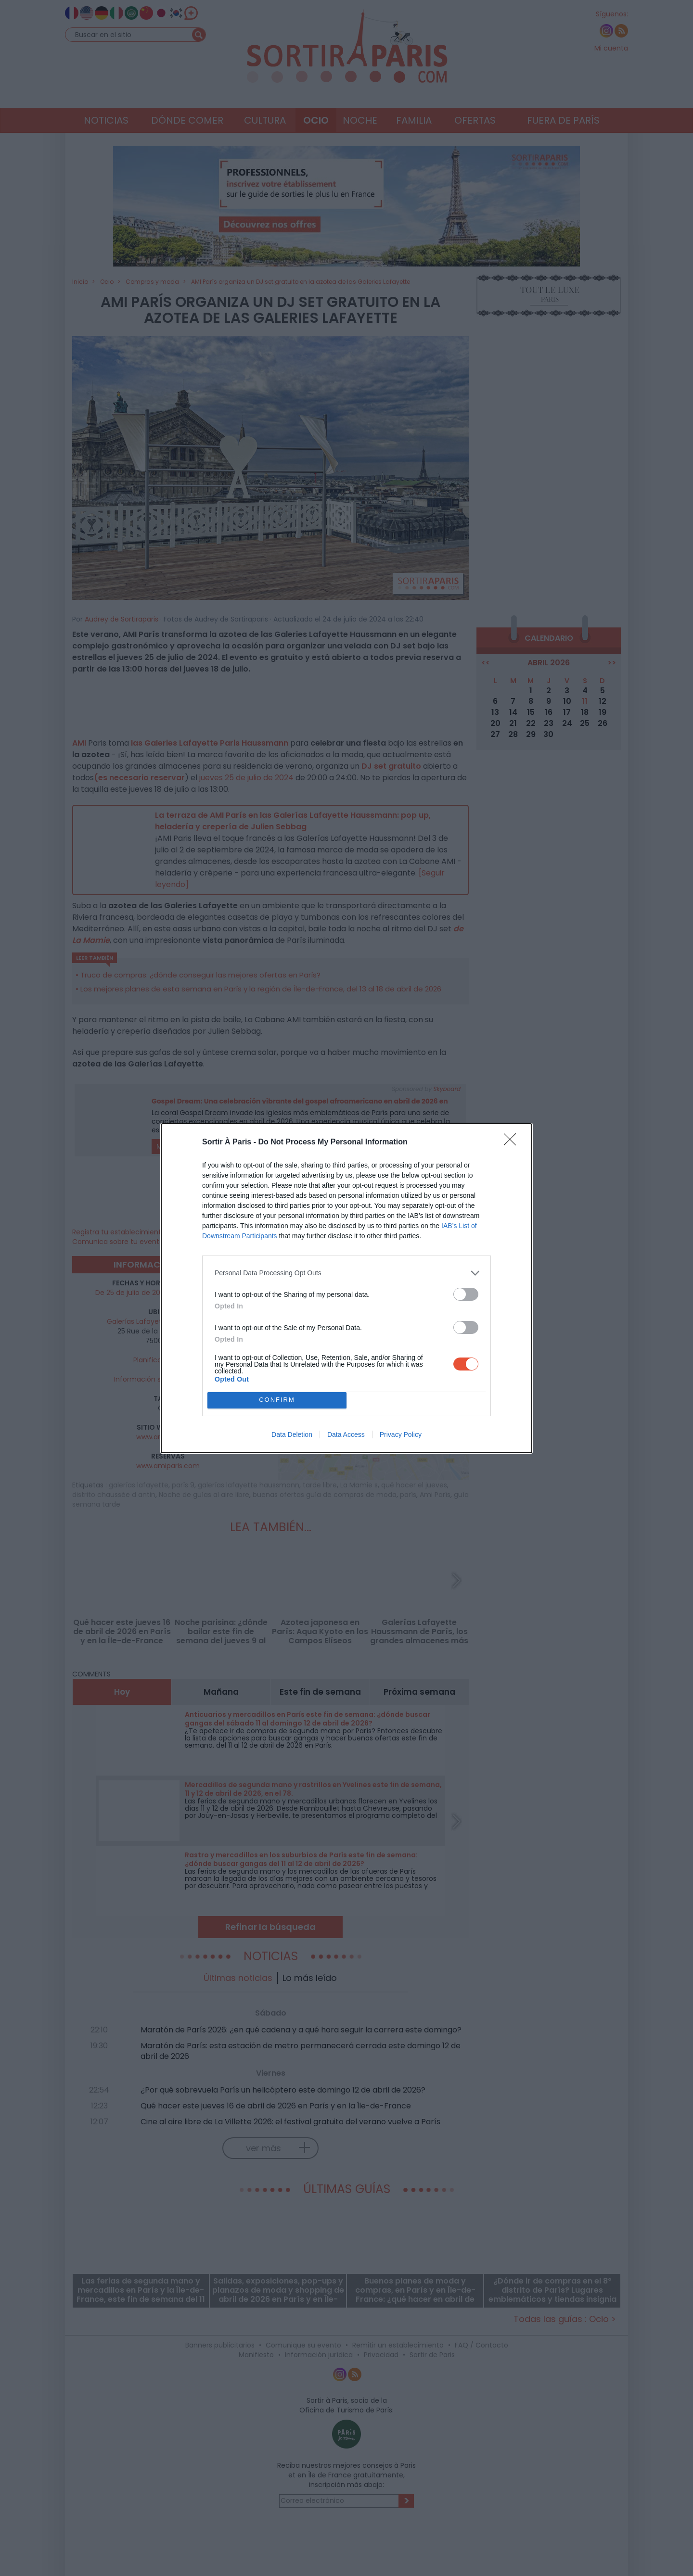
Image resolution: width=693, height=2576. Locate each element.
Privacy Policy (401, 1434)
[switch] (465, 1294)
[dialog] (346, 1288)
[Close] (513, 1142)
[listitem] (346, 1273)
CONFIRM (277, 1400)
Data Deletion (291, 1434)
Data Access (346, 1434)
